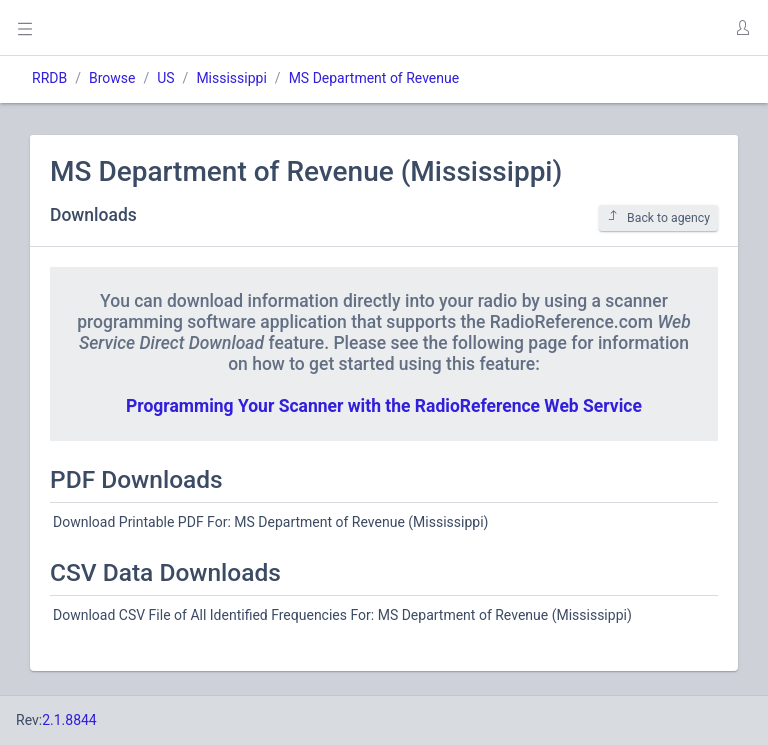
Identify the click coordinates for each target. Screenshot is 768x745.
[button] (742, 28)
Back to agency (658, 217)
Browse (112, 78)
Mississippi (231, 78)
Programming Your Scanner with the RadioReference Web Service (384, 406)
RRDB (49, 78)
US (165, 78)
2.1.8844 (69, 720)
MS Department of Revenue (374, 78)
